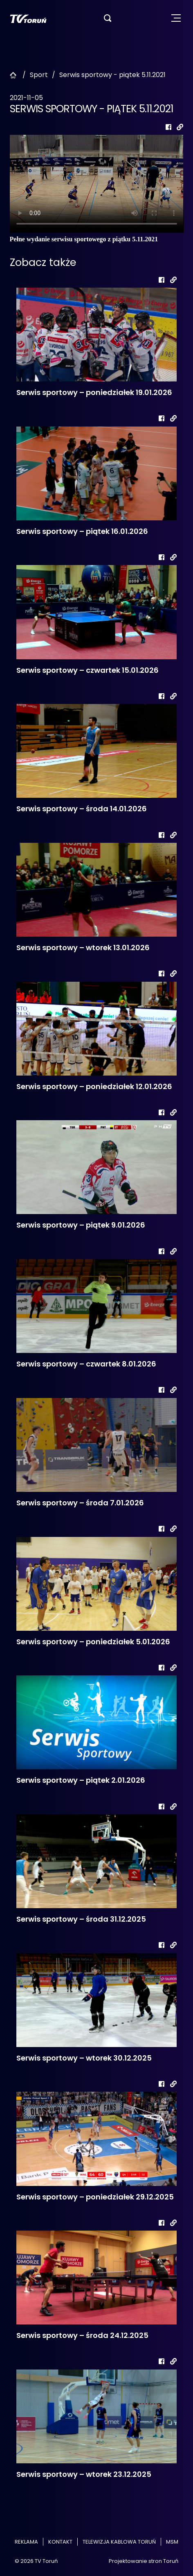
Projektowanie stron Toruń (143, 2561)
